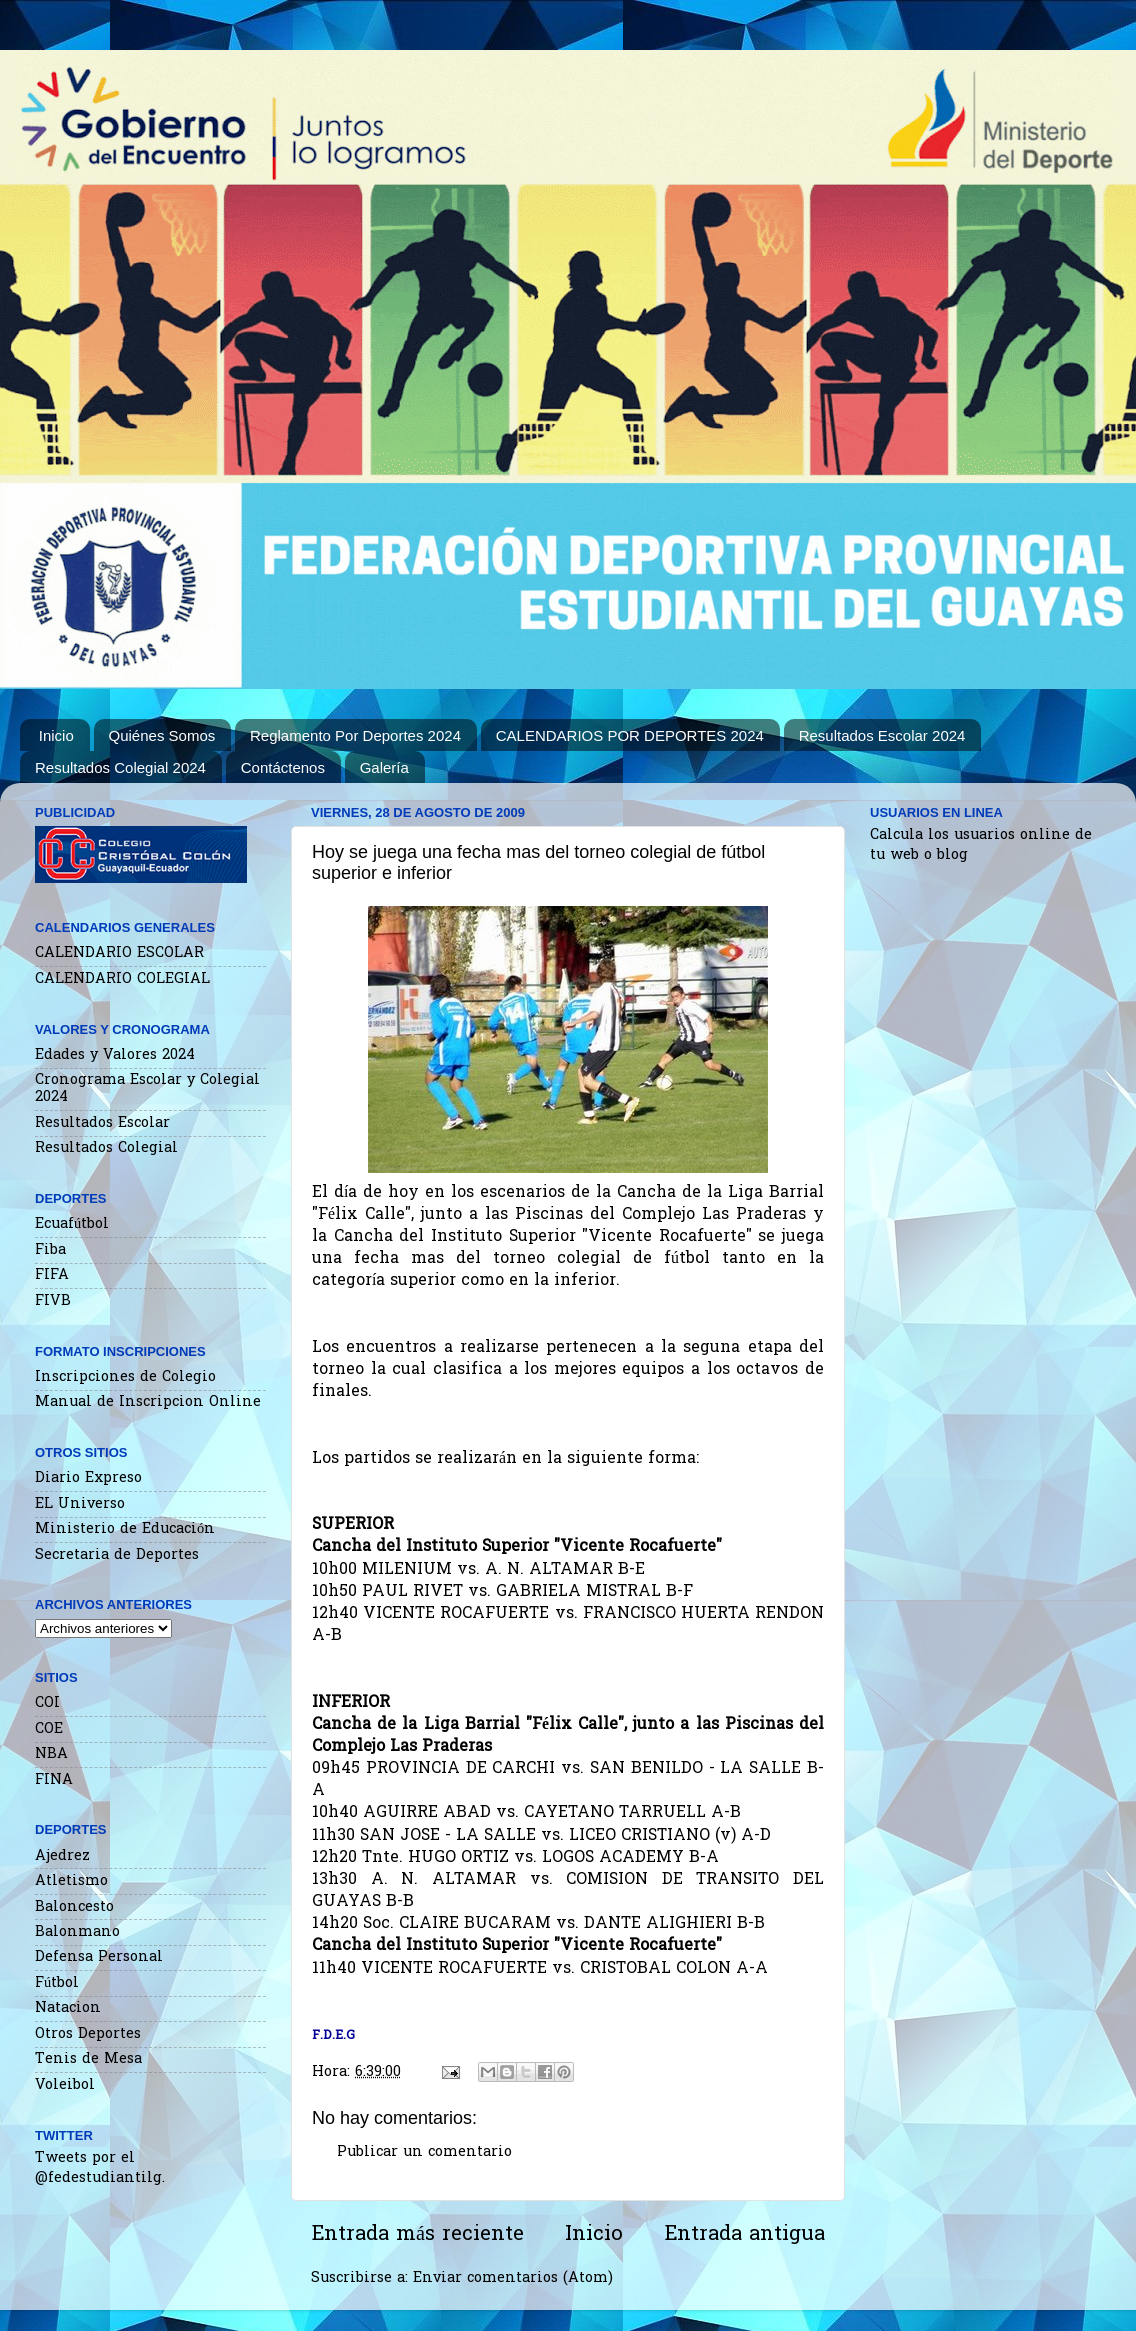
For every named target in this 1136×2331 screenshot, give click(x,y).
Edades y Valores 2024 (115, 1055)
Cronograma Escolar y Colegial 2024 (147, 1089)
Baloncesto (74, 1907)
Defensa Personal (99, 1957)
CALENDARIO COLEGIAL (122, 979)
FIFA (52, 1275)
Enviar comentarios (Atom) (513, 2278)
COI (47, 1703)
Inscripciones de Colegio (125, 1377)
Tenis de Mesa (88, 2059)
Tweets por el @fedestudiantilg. (100, 2168)
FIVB (53, 1301)
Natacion (68, 2008)
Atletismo (71, 1881)
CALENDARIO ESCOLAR (119, 953)
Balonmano (77, 1932)
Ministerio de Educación (125, 1529)
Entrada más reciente (417, 2235)
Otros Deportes (88, 2034)
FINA (54, 1780)
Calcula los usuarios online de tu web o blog (981, 845)
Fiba (50, 1250)
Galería (384, 767)
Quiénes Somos (162, 735)
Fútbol (57, 1983)
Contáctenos (283, 767)
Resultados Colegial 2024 (120, 767)
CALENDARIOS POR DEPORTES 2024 (630, 735)
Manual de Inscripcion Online (148, 1402)
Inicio (56, 735)
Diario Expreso (88, 1478)
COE (49, 1729)
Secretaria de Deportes (117, 1555)
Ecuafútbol (72, 1224)
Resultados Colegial (106, 1148)
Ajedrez (62, 1856)
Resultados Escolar (102, 1123)
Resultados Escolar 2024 (882, 735)
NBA (51, 1754)
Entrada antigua (744, 2235)
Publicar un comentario (424, 2152)
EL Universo (80, 1504)
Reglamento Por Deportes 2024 (355, 735)
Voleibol (65, 2085)
